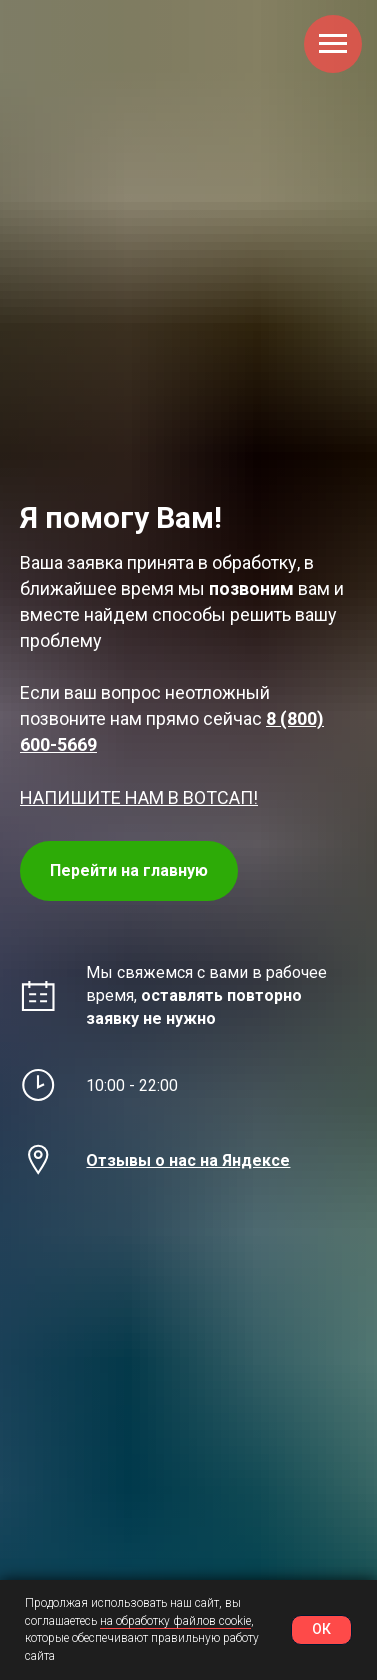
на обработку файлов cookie (175, 1621)
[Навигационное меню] (333, 44)
